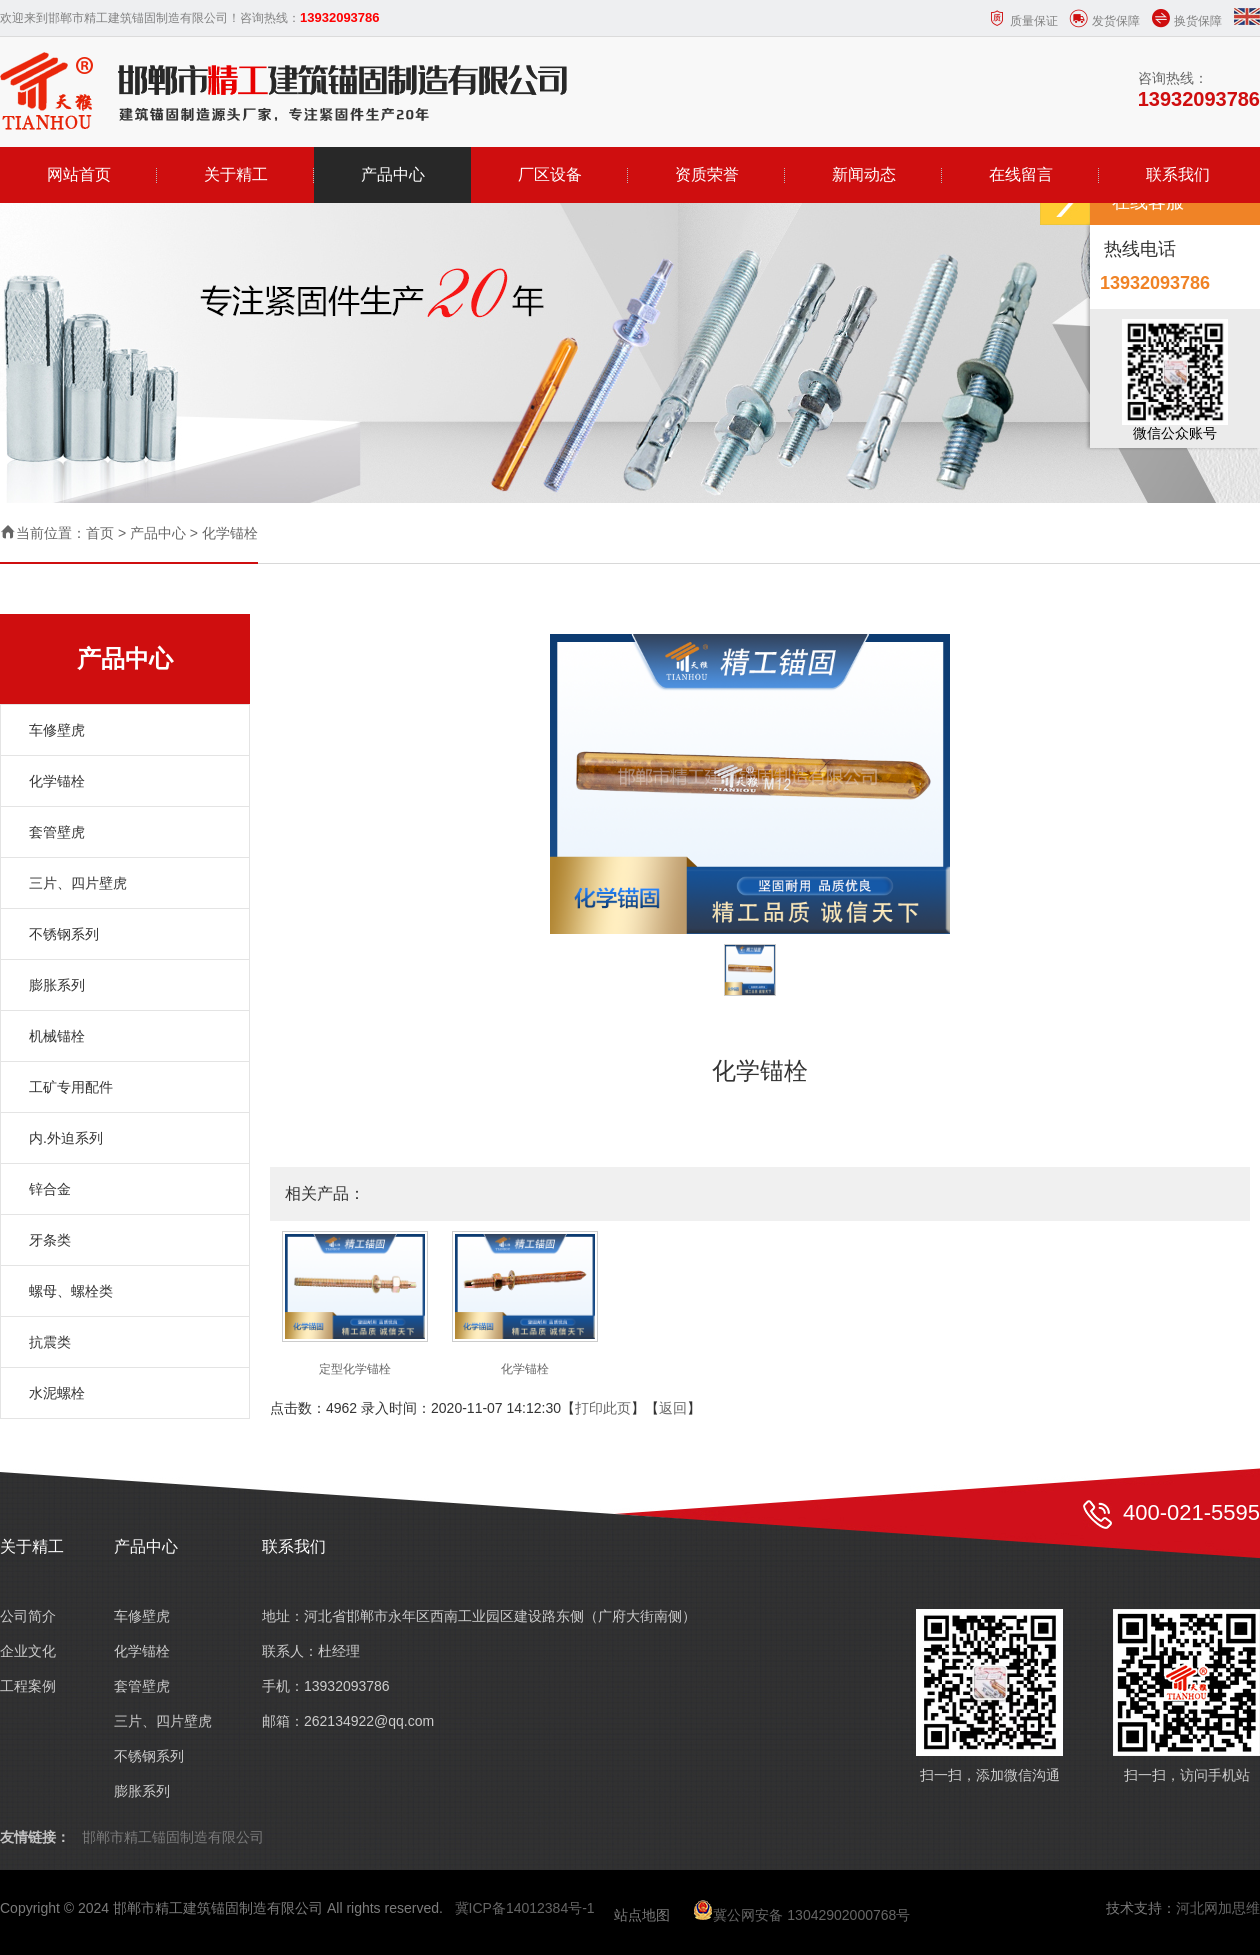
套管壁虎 (57, 832)
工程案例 (28, 1686)
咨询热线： (1199, 90)
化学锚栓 (230, 533)
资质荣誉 (707, 174)
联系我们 (1178, 174)
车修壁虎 (57, 730)
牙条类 (50, 1240)
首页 (100, 533)
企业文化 (28, 1651)
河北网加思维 (1218, 1908)
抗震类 (50, 1342)
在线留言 (1021, 174)
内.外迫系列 (66, 1138)
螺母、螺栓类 (71, 1291)
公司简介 (28, 1616)
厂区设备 (550, 174)
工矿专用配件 (71, 1087)
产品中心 (393, 174)
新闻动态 (864, 174)
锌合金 (50, 1189)
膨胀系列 (57, 985)
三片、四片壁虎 (78, 883)
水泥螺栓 (57, 1393)
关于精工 (236, 174)
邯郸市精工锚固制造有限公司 (173, 1837)
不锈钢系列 (64, 934)
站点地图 (642, 1915)
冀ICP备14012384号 (519, 1908)
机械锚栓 (57, 1036)
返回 (673, 1408)
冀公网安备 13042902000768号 (801, 1915)
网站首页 (79, 174)
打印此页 (603, 1408)
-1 (588, 1908)
